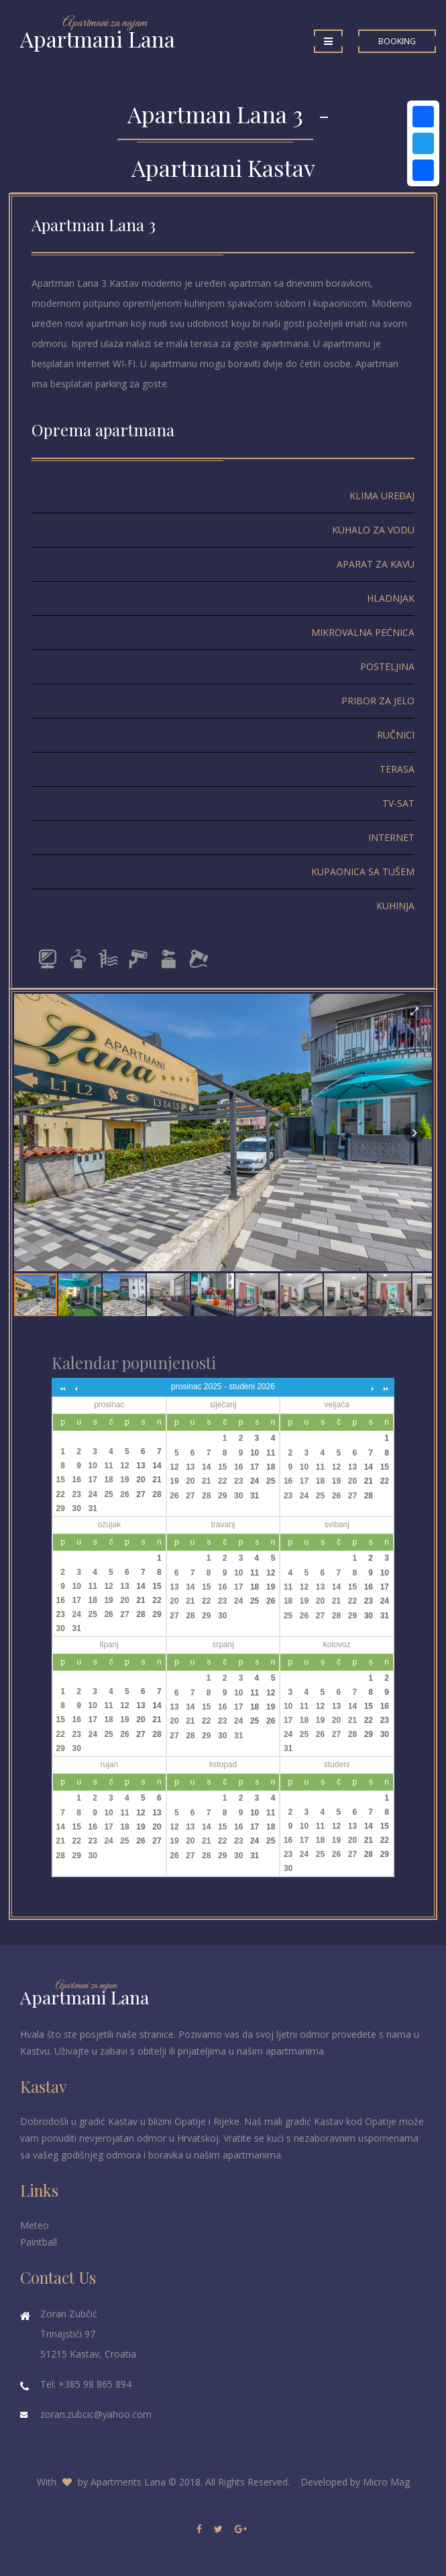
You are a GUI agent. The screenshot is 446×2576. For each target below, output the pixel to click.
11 (108, 1465)
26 (124, 1494)
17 (92, 1479)
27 (140, 1494)
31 (92, 1508)
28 (156, 1494)
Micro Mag (386, 2481)
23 (76, 1494)
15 (60, 1479)
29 (60, 1508)
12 (124, 1465)
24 (92, 1494)
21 (156, 1479)
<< (61, 1387)
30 (76, 1508)
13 (140, 1465)
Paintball (38, 2242)
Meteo (34, 2225)
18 (108, 1479)
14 (156, 1465)
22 (60, 1494)
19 (124, 1479)
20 (140, 1479)
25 (108, 1494)
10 (92, 1465)
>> (384, 1387)
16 (76, 1479)
